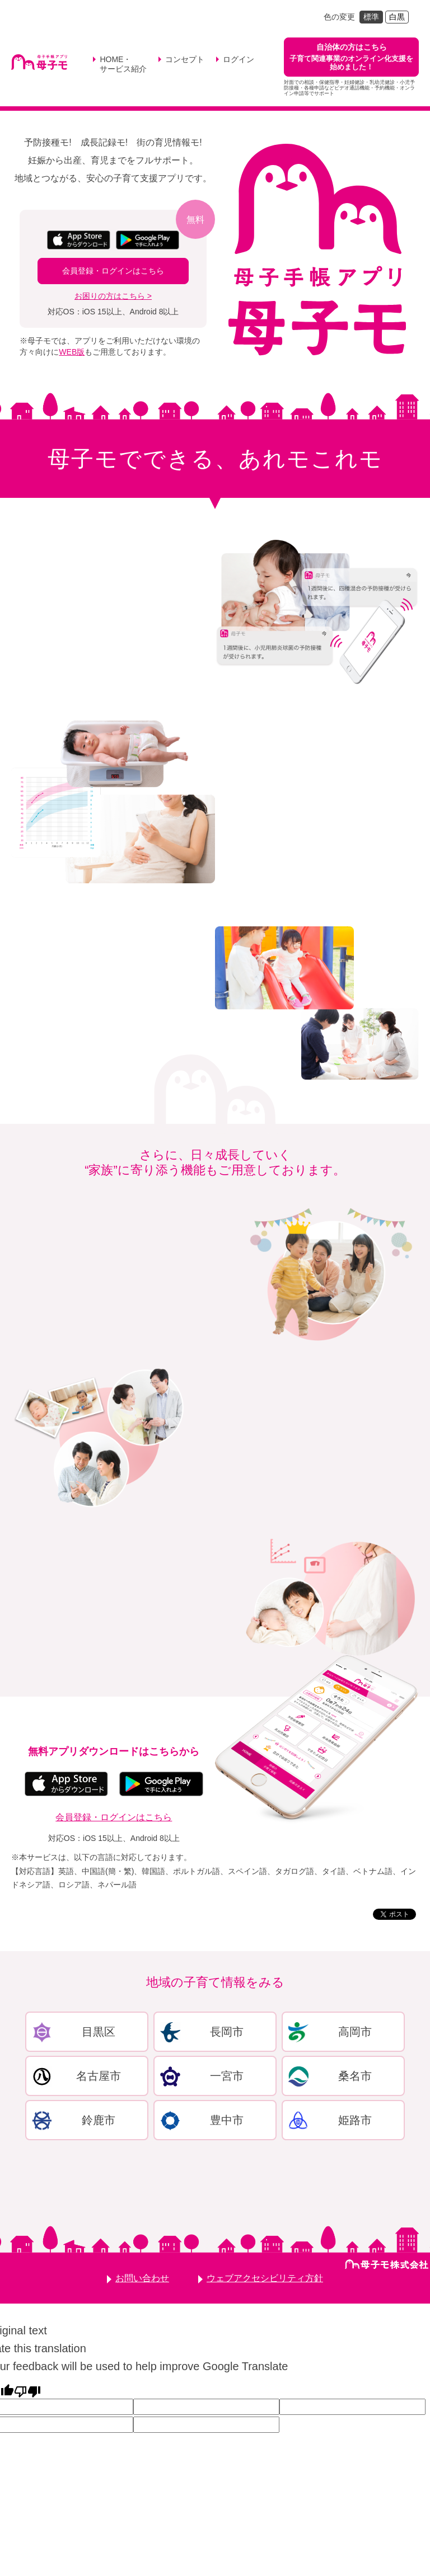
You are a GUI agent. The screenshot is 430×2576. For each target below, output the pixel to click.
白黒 (397, 16)
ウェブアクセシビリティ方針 (265, 2278)
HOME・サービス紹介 (123, 64)
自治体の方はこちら (351, 57)
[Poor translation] (27, 2391)
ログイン (238, 59)
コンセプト (184, 59)
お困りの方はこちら (109, 295)
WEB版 (72, 351)
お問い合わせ (142, 2278)
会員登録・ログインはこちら (113, 270)
